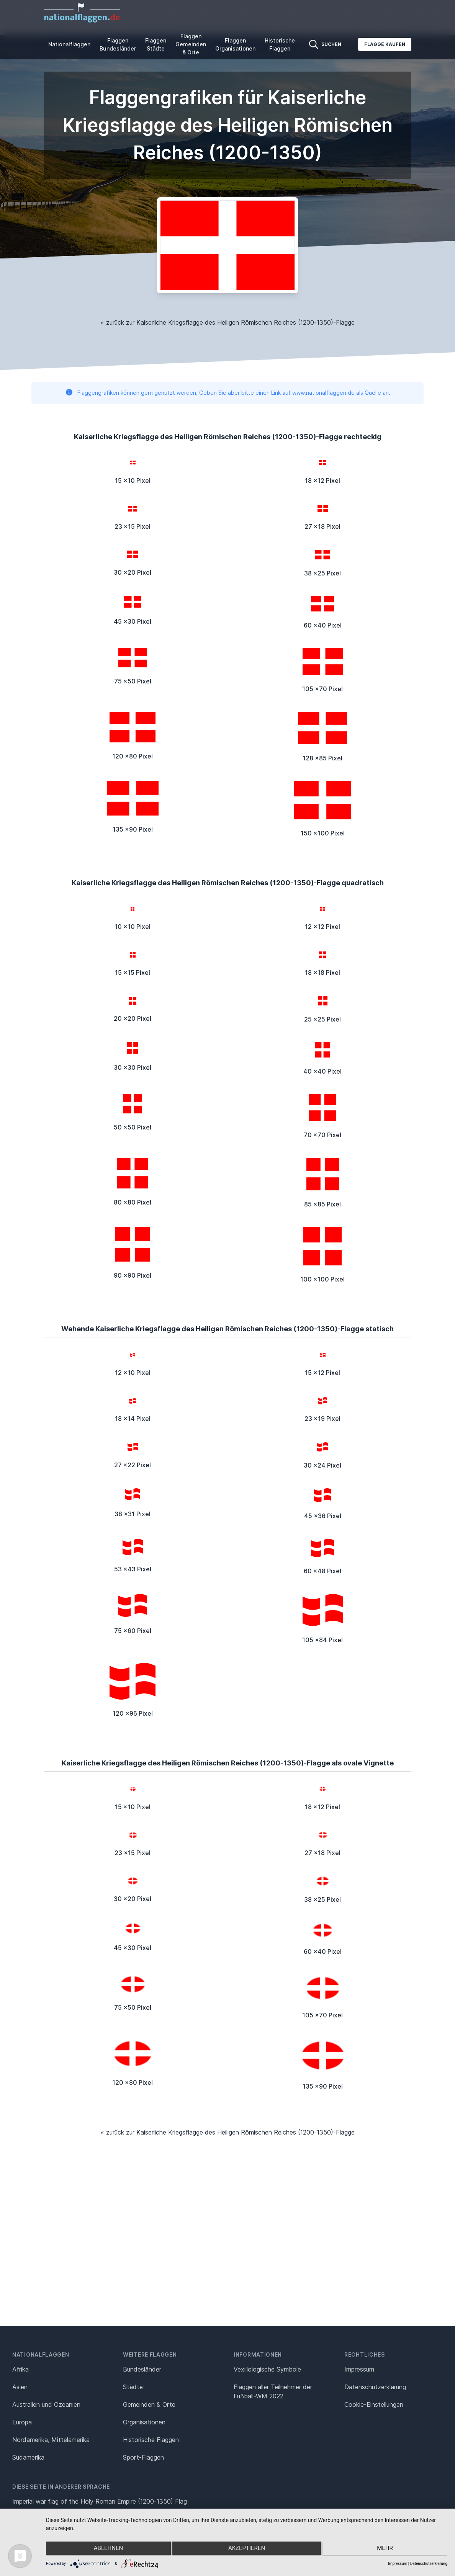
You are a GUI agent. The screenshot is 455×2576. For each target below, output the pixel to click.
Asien (20, 2387)
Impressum (359, 2369)
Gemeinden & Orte (149, 2404)
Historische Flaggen (280, 44)
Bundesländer (142, 2369)
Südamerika (28, 2457)
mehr (388, 2549)
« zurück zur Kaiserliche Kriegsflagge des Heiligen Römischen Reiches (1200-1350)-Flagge (228, 322)
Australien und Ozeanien (46, 2404)
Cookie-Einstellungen (373, 2404)
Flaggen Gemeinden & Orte (190, 44)
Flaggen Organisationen (235, 44)
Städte (133, 2387)
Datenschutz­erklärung (375, 2387)
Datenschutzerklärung (428, 2563)
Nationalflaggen (69, 44)
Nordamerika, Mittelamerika (51, 2440)
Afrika (20, 2369)
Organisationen (144, 2422)
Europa (22, 2422)
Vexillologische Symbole (267, 2369)
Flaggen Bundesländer (118, 44)
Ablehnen (105, 2549)
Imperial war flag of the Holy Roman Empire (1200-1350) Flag (99, 2501)
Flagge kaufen (384, 44)
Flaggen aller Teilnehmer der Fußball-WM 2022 (273, 2391)
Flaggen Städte (155, 44)
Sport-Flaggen (143, 2457)
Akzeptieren (246, 2549)
